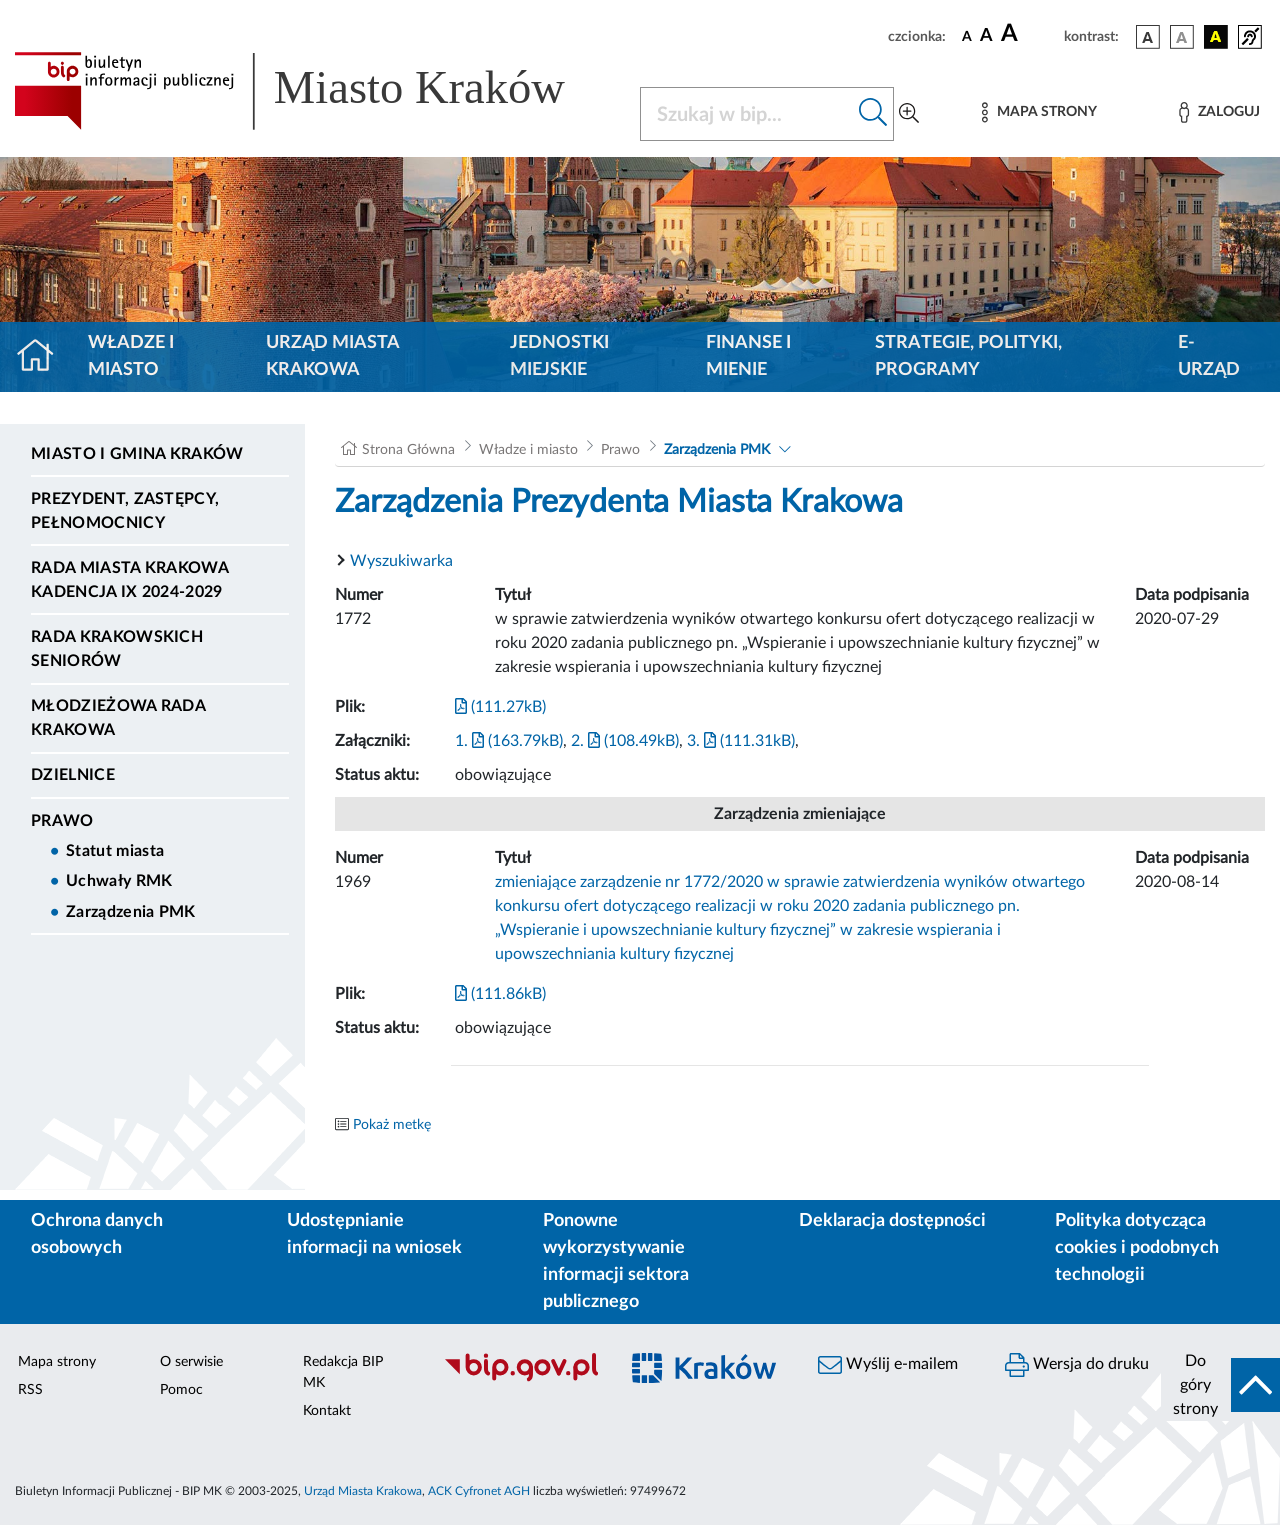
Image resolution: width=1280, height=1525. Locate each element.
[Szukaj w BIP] (747, 114)
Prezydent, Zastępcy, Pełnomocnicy (125, 511)
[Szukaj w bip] (873, 114)
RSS (30, 1390)
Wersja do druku (1077, 1365)
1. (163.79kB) (509, 741)
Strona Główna (408, 450)
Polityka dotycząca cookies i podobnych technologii (1137, 1248)
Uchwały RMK (119, 881)
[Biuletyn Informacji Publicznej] (520, 1379)
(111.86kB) (500, 994)
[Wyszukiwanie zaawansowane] (909, 114)
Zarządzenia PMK (131, 912)
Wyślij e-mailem (888, 1365)
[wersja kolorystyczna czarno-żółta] (1216, 37)
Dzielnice (73, 775)
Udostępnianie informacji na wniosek (374, 1234)
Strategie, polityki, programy (968, 356)
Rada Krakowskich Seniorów (117, 649)
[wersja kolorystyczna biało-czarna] (1182, 37)
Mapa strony (57, 1362)
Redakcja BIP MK (343, 1372)
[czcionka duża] (1029, 34)
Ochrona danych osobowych (97, 1234)
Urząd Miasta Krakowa (332, 356)
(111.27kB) (500, 707)
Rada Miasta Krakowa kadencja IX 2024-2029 (129, 580)
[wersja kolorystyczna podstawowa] (1148, 37)
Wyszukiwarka (401, 561)
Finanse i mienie (748, 356)
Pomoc (181, 1390)
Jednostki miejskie (559, 356)
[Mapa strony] (1039, 112)
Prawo (62, 821)
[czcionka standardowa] (967, 36)
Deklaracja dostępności (892, 1221)
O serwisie (191, 1362)
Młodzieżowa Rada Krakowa (118, 718)
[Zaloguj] (1219, 112)
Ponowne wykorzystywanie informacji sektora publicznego (616, 1261)
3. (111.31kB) (741, 741)
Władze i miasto (131, 356)
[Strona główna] (43, 357)
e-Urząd (1209, 356)
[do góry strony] (1220, 1385)
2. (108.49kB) (625, 741)
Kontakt (327, 1411)
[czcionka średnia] (986, 36)
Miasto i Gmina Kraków (137, 454)
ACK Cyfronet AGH (479, 1491)
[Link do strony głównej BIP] (315, 91)
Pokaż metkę (392, 1125)
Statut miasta (115, 851)
